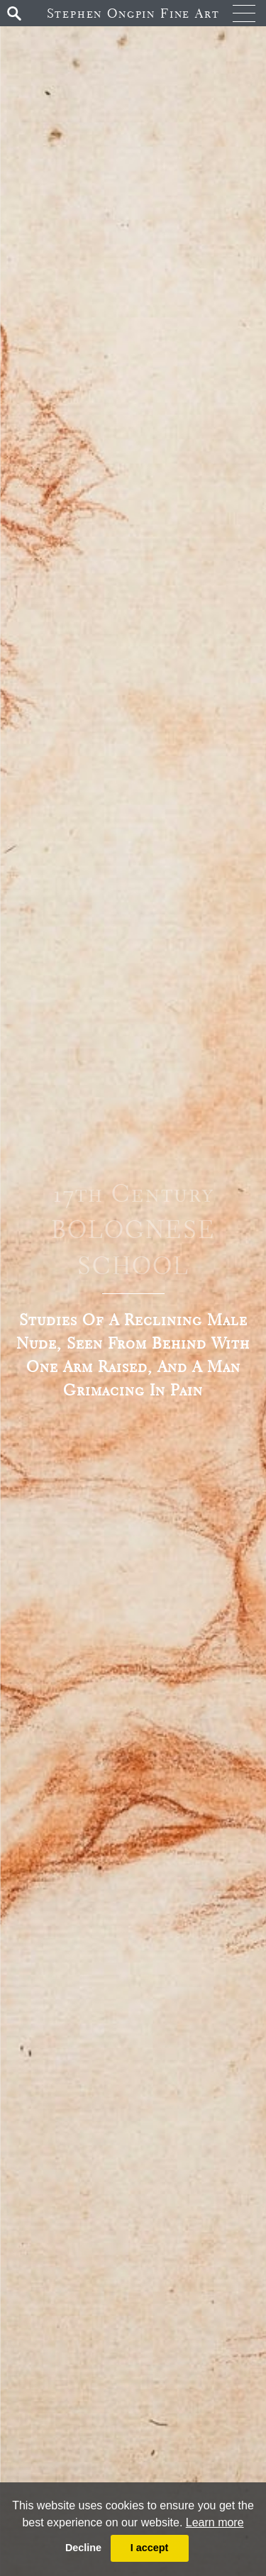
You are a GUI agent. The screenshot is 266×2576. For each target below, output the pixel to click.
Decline (83, 2547)
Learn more (215, 2522)
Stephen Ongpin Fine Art (133, 13)
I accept (150, 2547)
